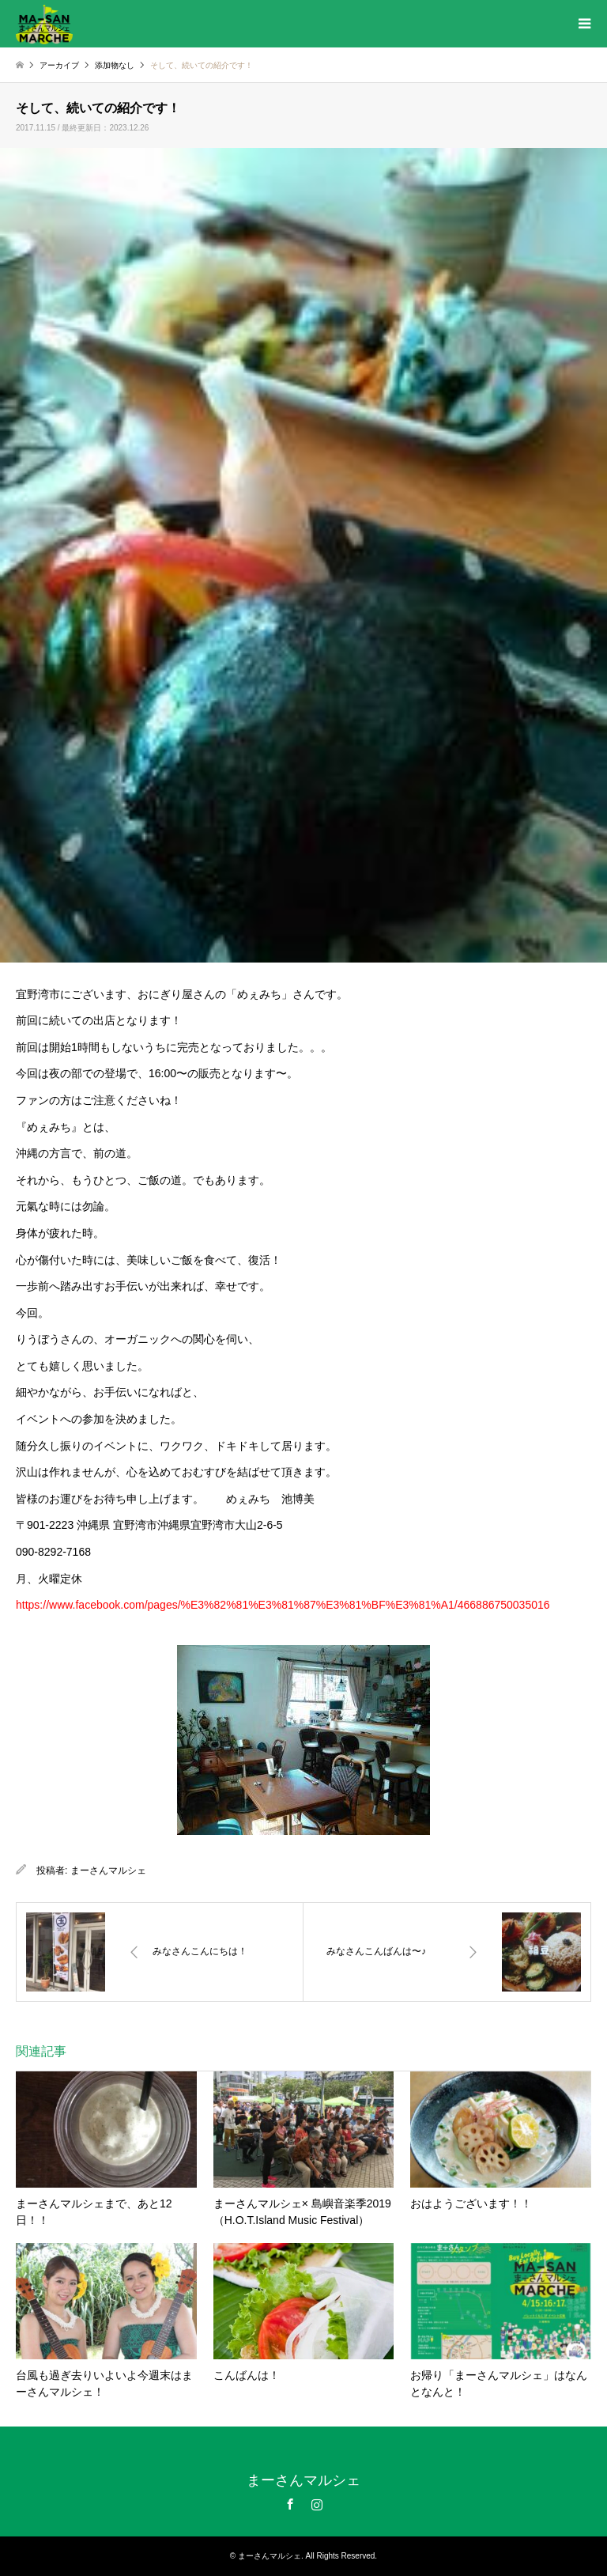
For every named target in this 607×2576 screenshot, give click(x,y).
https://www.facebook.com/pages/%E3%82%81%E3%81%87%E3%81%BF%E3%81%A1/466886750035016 (283, 1604)
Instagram (316, 2504)
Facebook (290, 2504)
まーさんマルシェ (108, 1870)
